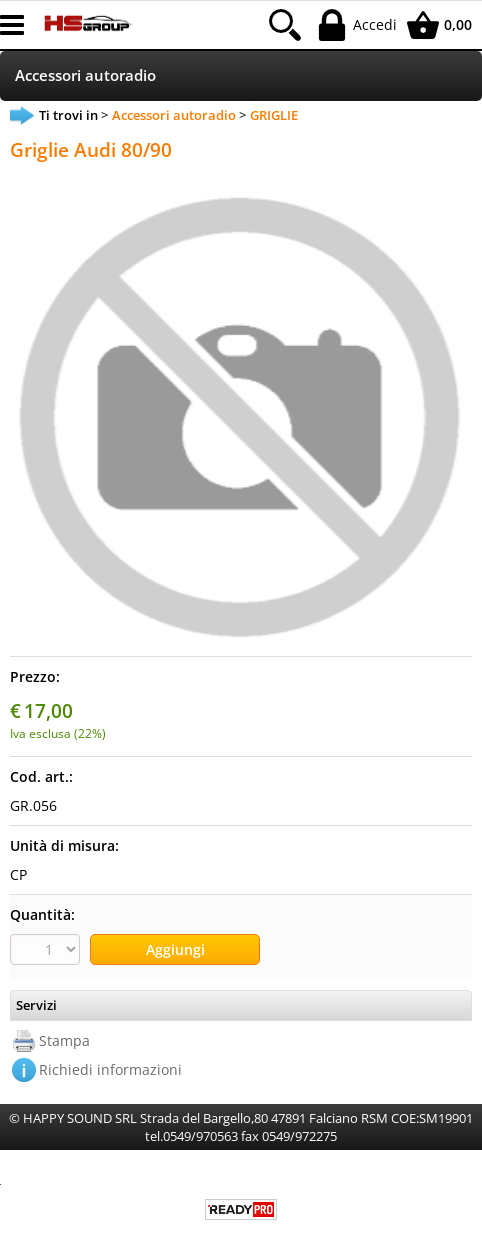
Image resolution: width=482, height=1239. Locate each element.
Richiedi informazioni (110, 1069)
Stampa (64, 1040)
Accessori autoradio (85, 75)
